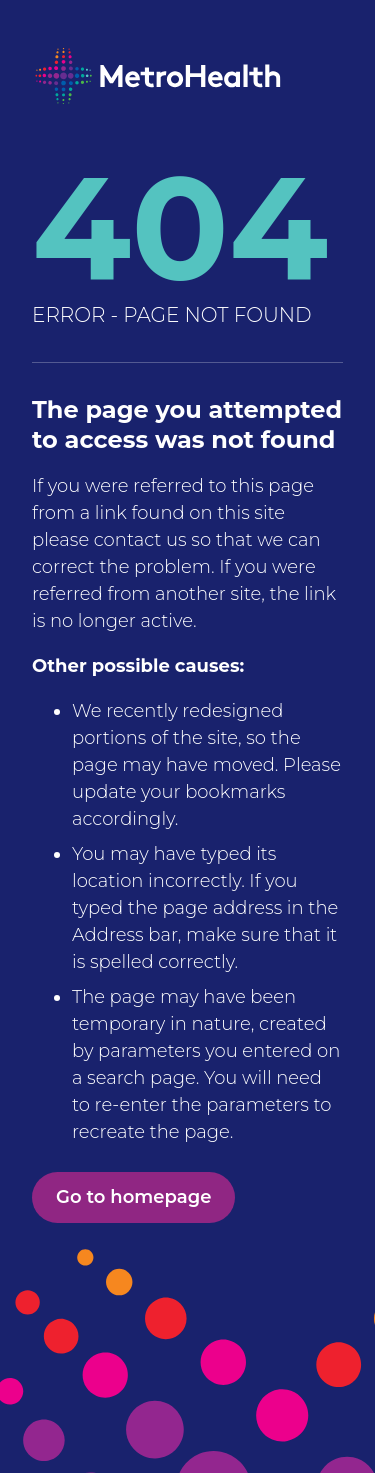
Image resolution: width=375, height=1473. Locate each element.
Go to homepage (133, 1197)
